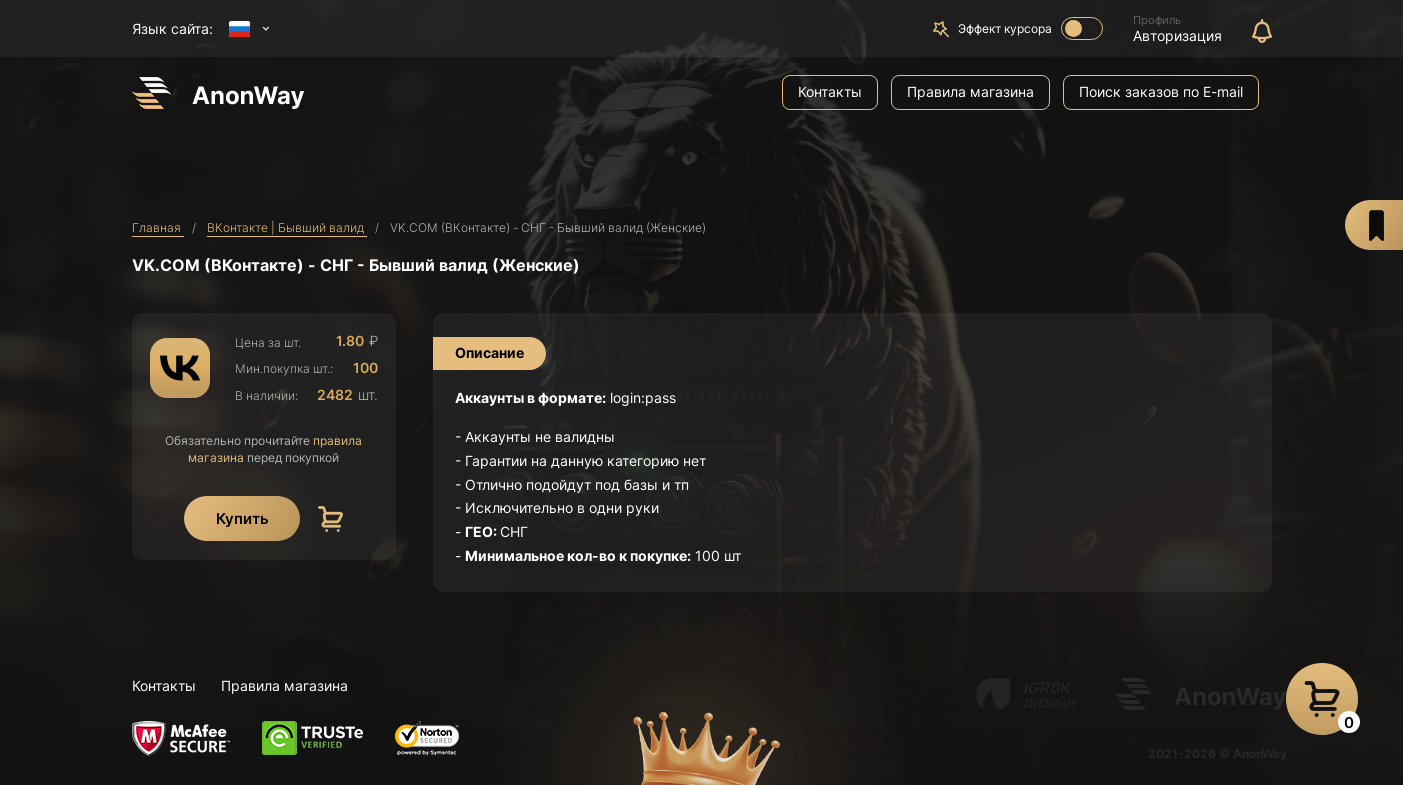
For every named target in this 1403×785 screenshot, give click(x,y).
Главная (158, 227)
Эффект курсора (1030, 28)
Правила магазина (970, 91)
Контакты (830, 91)
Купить (242, 518)
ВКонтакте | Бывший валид (287, 227)
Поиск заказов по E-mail (1161, 91)
